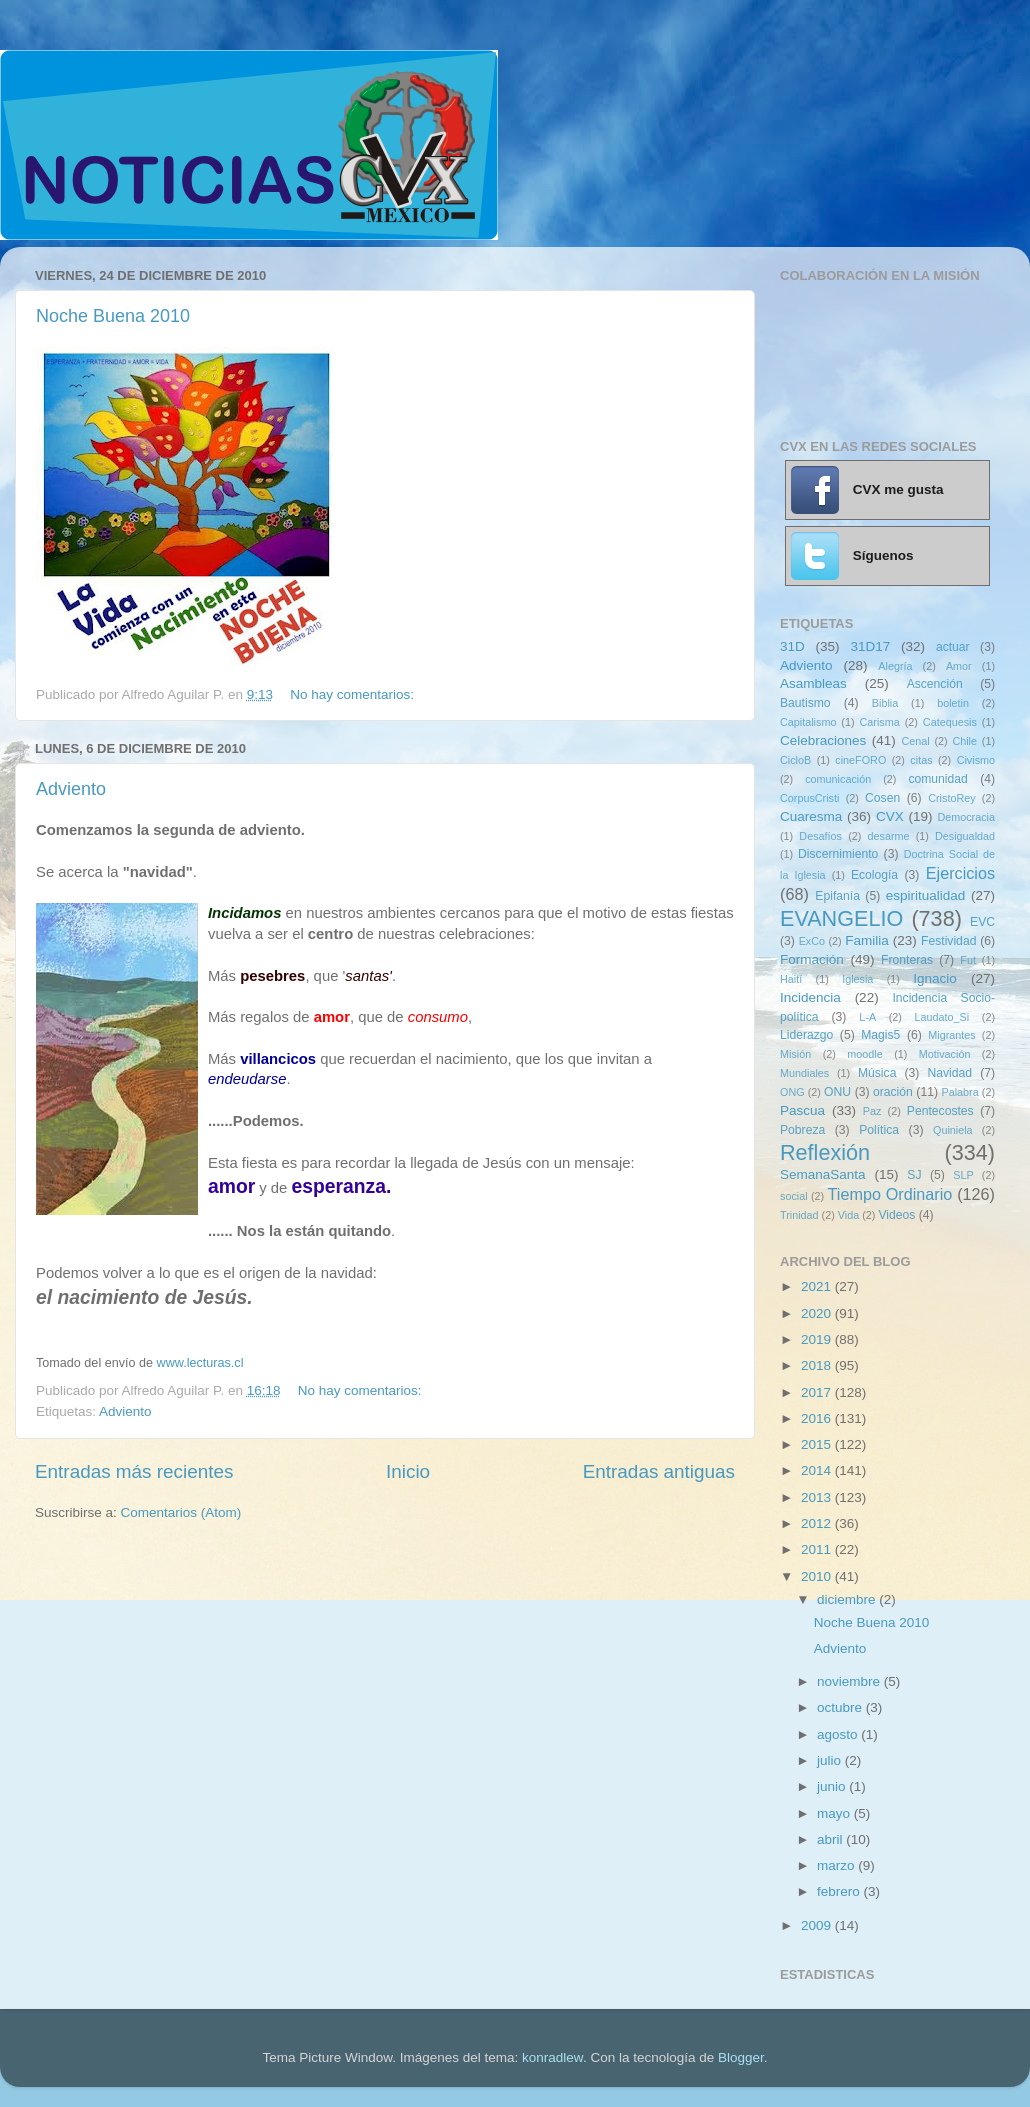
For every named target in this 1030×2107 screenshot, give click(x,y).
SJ (914, 1175)
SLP (963, 1175)
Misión (795, 1054)
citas (921, 760)
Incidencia (810, 997)
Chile (964, 741)
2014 (818, 1470)
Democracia (966, 817)
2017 (818, 1392)
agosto (839, 1734)
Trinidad (799, 1215)
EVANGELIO (841, 918)
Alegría (895, 666)
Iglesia (857, 979)
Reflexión (825, 1152)
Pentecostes (940, 1111)
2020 (818, 1313)
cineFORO (860, 760)
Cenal (915, 741)
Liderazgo (806, 1035)
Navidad (949, 1073)
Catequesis (950, 722)
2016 (818, 1418)
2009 (818, 1925)
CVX (890, 816)
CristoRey (951, 798)
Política (879, 1130)
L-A (867, 1017)
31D (792, 646)
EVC (982, 922)
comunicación (838, 779)
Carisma (880, 722)
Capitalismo (808, 722)
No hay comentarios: (354, 694)
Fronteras (907, 960)
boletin (953, 703)
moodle (864, 1054)
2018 (818, 1365)
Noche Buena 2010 (113, 316)
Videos (896, 1215)
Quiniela (953, 1130)
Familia (867, 940)
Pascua (802, 1110)
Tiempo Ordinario (890, 1194)
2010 (818, 1576)
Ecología (874, 875)
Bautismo (805, 703)
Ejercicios (960, 873)
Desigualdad (965, 836)
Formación (812, 959)
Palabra (959, 1092)
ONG (792, 1092)
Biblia (885, 703)
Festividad (948, 941)
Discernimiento (838, 854)
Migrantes (951, 1035)
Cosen (882, 798)
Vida (848, 1215)
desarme (888, 836)
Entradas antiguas (659, 1471)
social (794, 1196)
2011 (818, 1549)
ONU (837, 1092)
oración (893, 1092)
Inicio (408, 1471)
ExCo (812, 941)
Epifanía (837, 896)
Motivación (945, 1054)
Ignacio (935, 978)
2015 (818, 1444)
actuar (953, 647)
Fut (968, 960)
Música (877, 1073)
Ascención (935, 684)
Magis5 (880, 1035)
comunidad (937, 779)
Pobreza (802, 1130)
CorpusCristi (809, 798)
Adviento (71, 789)
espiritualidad (926, 895)
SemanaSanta (823, 1174)
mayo (835, 1813)
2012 (818, 1523)
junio (833, 1786)
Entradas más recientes (134, 1471)
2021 (818, 1286)
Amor (959, 666)
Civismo (976, 760)
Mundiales (804, 1073)
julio (831, 1760)
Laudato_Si (942, 1017)
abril (831, 1839)
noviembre (850, 1681)
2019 (818, 1339)
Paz (872, 1111)
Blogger (741, 2057)
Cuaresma (811, 816)
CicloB (795, 760)
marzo (837, 1865)
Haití (791, 979)
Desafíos (820, 836)
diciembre (848, 1599)
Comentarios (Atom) (181, 1512)
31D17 (870, 646)
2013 (818, 1497)
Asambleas (813, 683)
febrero (840, 1891)
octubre (841, 1707)
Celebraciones (823, 740)
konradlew (552, 2057)
